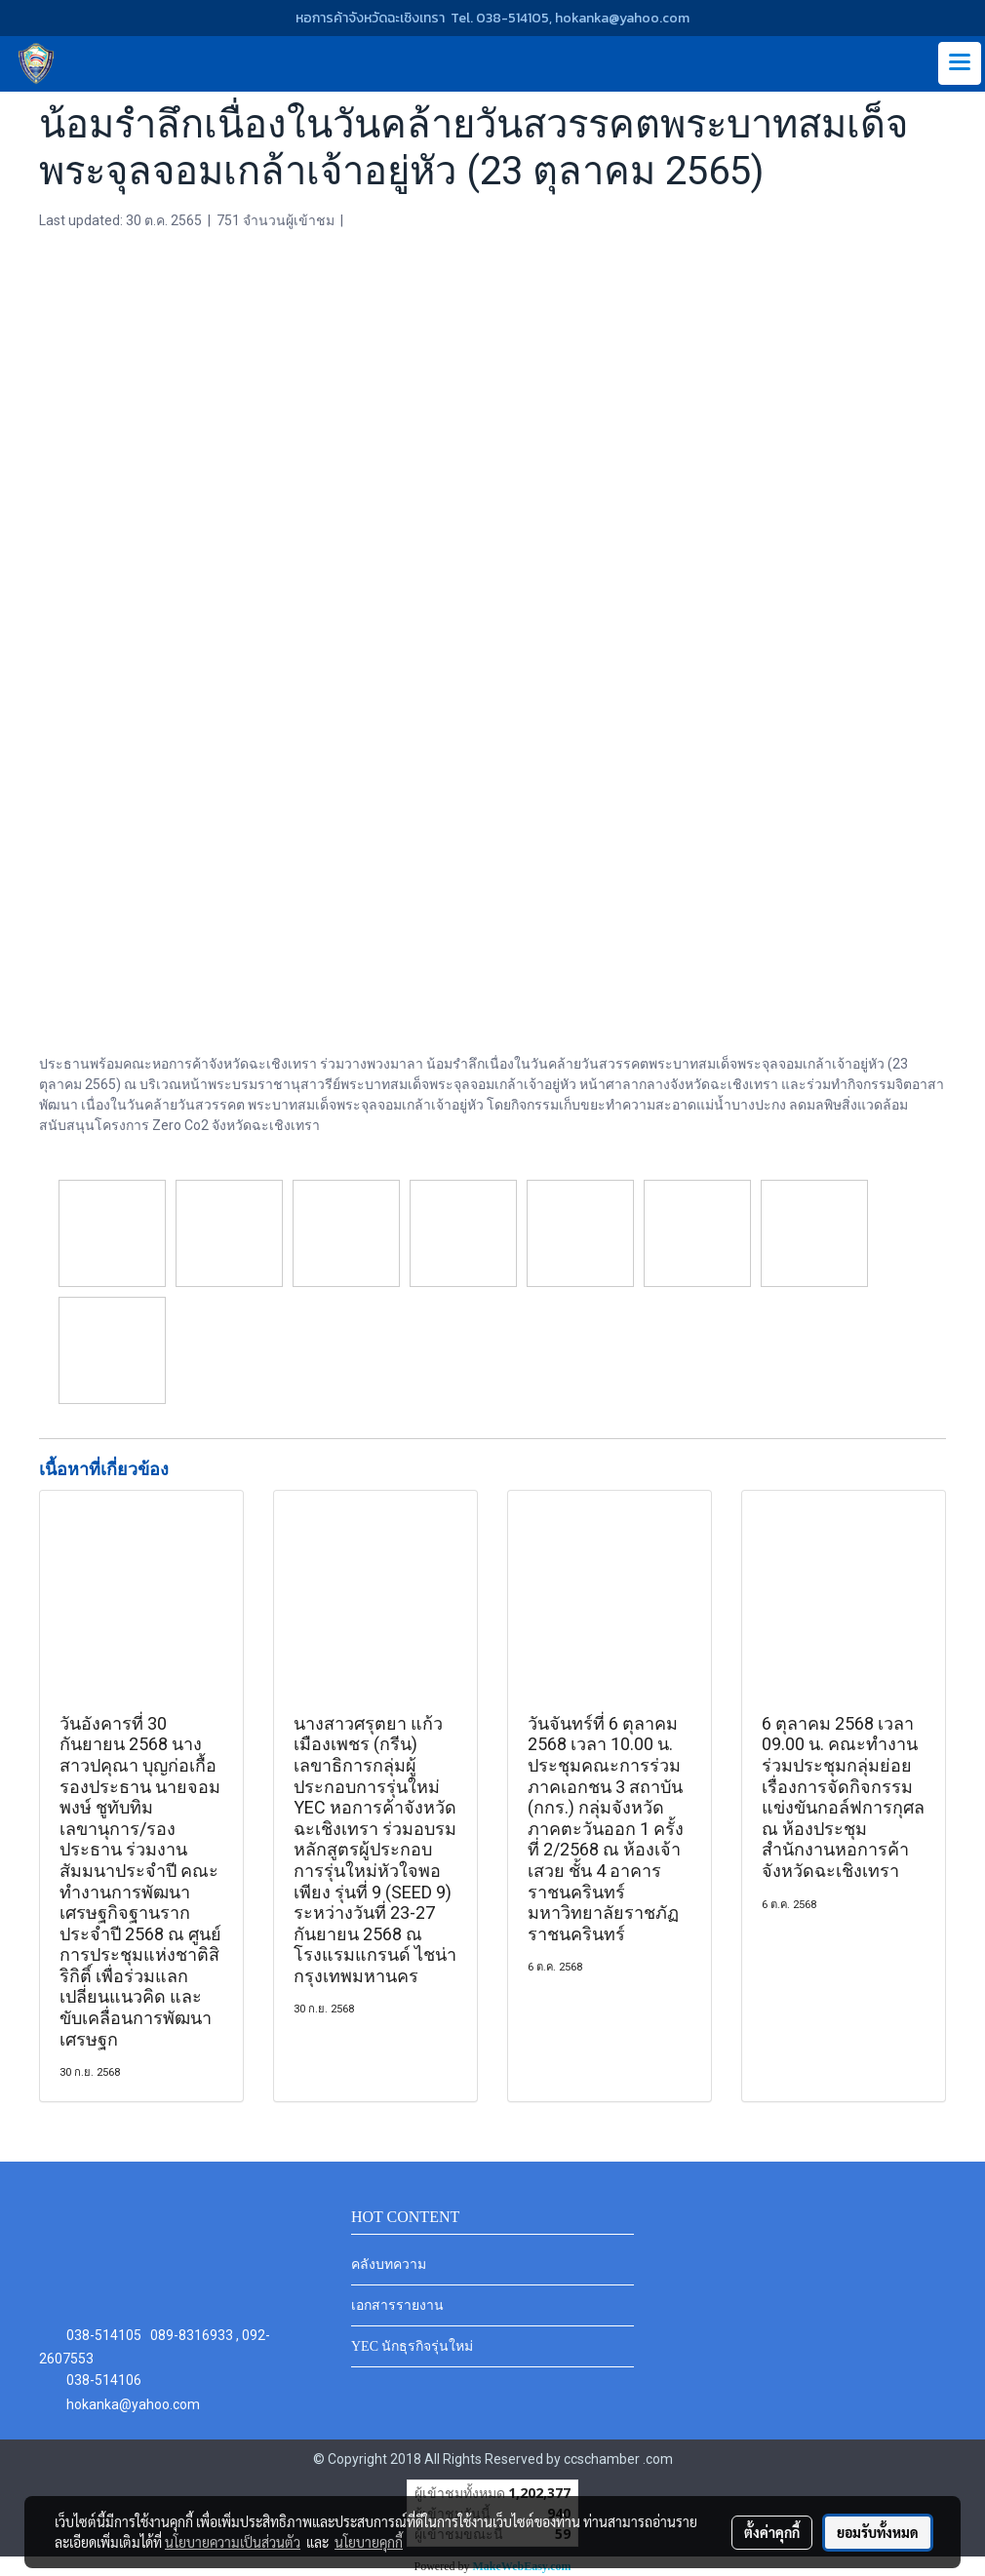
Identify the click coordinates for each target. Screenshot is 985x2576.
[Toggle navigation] (959, 63)
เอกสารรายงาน (397, 2305)
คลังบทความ (388, 2264)
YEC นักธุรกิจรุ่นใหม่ (412, 2346)
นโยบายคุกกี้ (369, 2542)
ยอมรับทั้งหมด (878, 2532)
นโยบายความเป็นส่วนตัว (232, 2542)
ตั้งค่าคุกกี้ (772, 2532)
